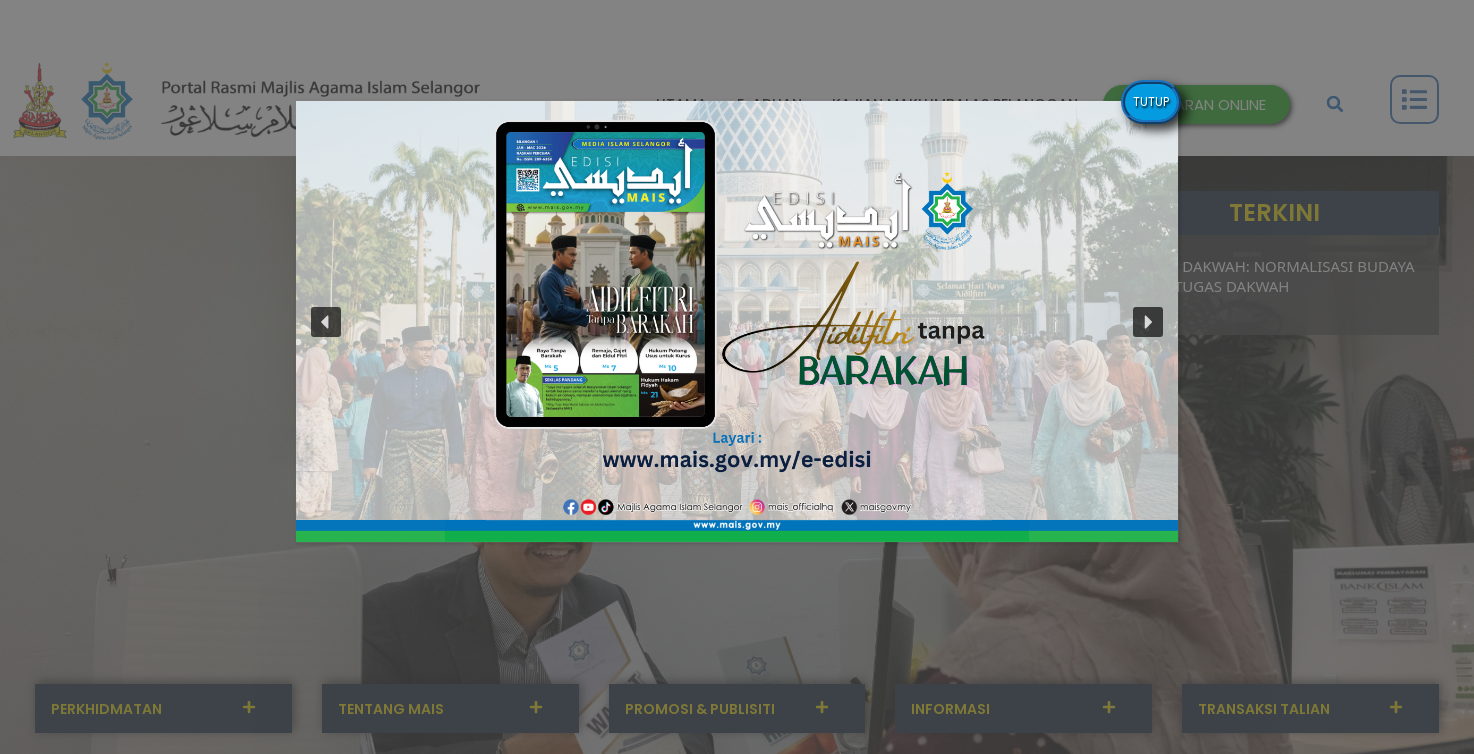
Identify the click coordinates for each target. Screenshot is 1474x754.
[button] (737, 321)
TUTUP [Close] (1151, 101)
